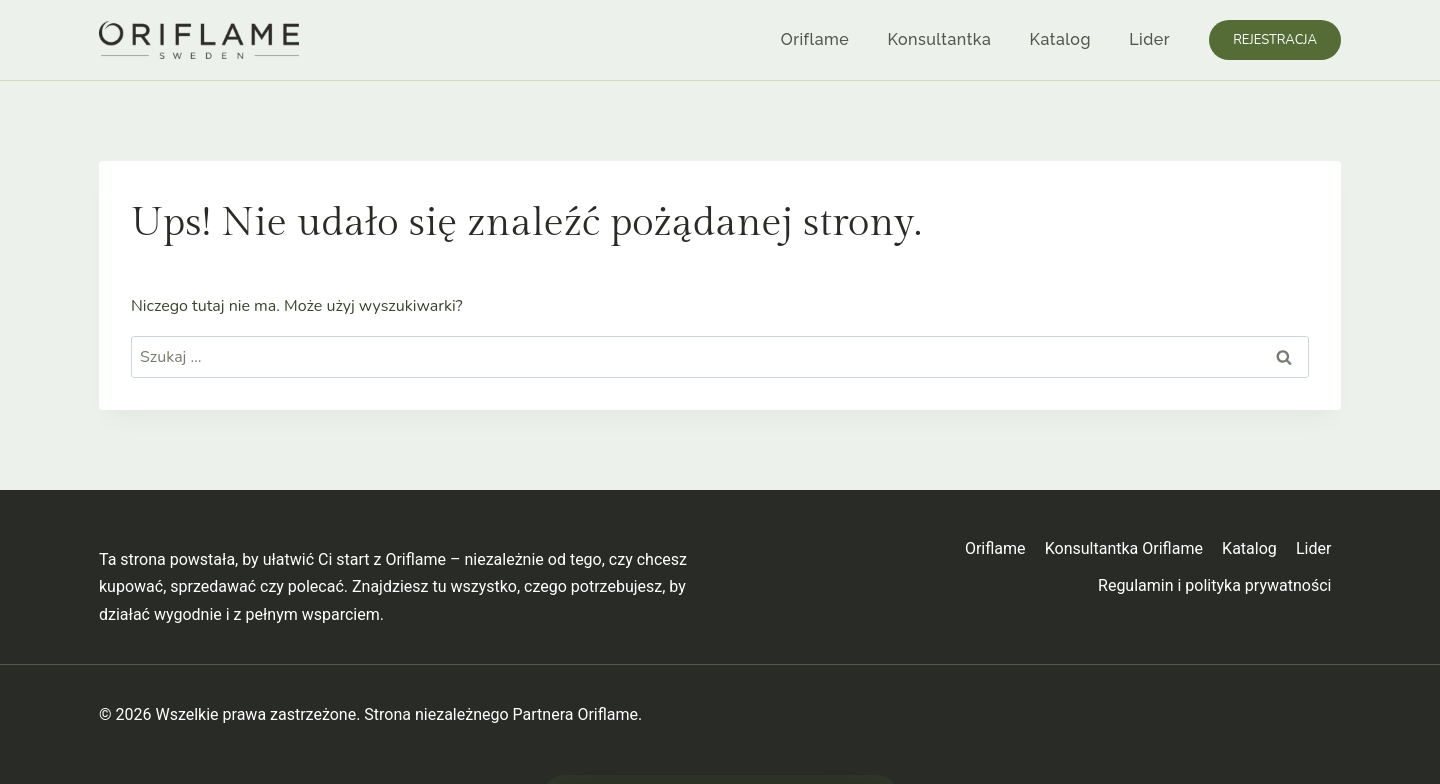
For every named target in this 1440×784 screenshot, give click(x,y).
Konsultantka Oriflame (1124, 548)
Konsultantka (940, 39)
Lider (1149, 39)
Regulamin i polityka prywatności (1214, 585)
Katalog (1060, 39)
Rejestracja (1275, 40)
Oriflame (815, 39)
